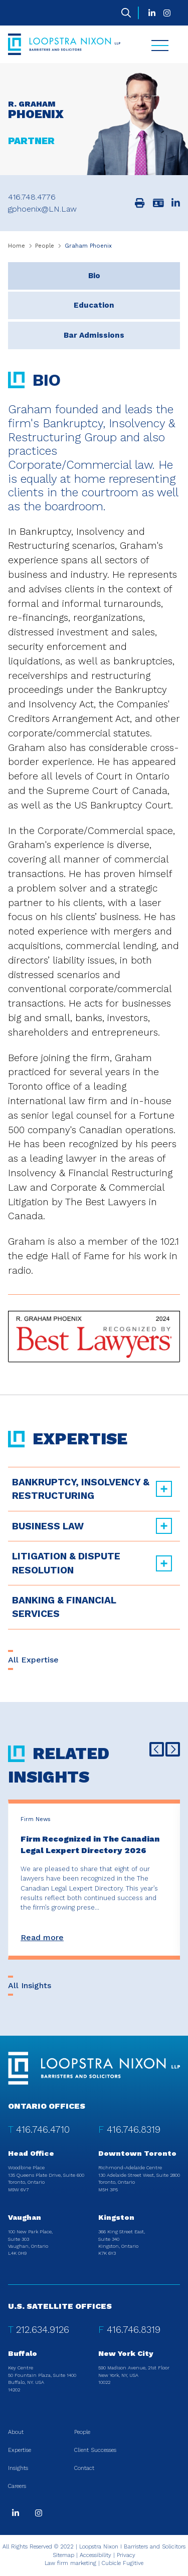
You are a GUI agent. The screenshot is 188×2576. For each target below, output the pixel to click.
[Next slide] (172, 1749)
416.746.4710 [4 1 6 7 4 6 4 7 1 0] (43, 2129)
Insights (18, 2468)
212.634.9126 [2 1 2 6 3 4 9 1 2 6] (42, 2329)
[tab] (94, 276)
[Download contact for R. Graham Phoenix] (158, 203)
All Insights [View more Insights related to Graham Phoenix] (29, 1985)
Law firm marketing (70, 2563)
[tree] (94, 1548)
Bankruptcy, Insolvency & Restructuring (80, 1488)
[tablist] (94, 812)
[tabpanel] (94, 855)
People (44, 246)
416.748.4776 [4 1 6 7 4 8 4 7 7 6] (32, 197)
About (16, 2432)
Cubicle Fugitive (122, 2563)
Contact (84, 2468)
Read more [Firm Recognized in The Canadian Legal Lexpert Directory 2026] (42, 1937)
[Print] (139, 203)
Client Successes (95, 2450)
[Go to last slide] (156, 1749)
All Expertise (33, 1659)
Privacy (126, 2555)
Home (16, 246)
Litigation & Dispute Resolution (66, 1562)
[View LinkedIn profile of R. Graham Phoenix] (175, 203)
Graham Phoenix (88, 246)
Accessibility (95, 2555)
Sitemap (63, 2555)
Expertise (19, 2450)
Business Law (48, 1526)
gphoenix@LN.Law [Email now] (42, 209)
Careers (17, 2486)
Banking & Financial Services (64, 1606)
